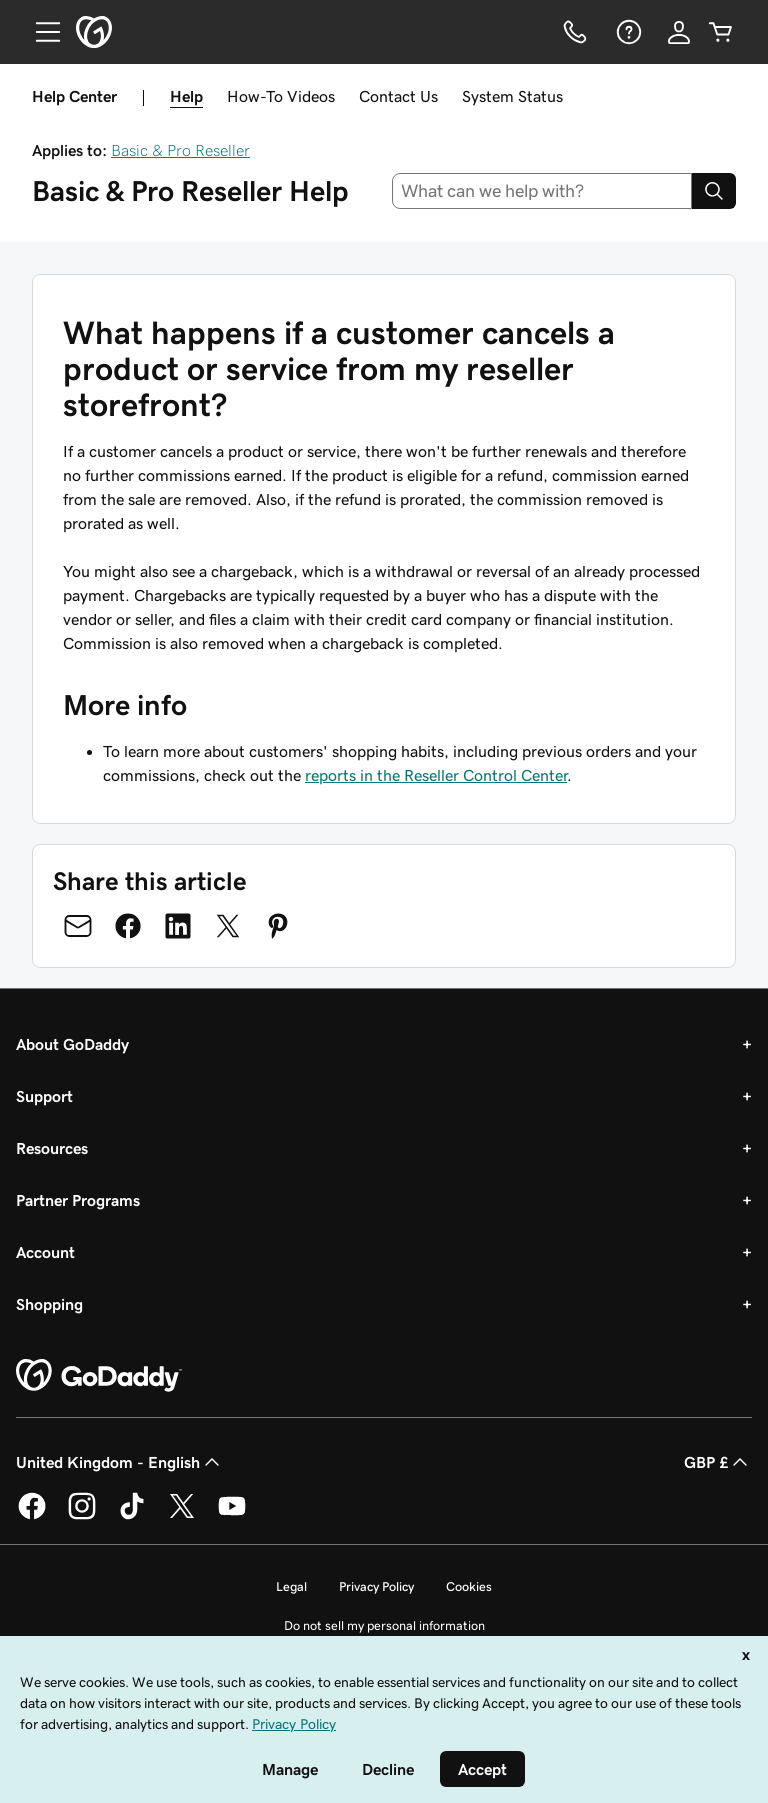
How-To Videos (281, 96)
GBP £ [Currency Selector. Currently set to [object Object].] (718, 1462)
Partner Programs (78, 1200)
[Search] (714, 191)
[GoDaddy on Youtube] (232, 1516)
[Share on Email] (78, 926)
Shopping (49, 1304)
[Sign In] (679, 32)
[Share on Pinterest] (278, 926)
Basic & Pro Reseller (180, 150)
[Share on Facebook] (128, 926)
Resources (52, 1148)
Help (186, 96)
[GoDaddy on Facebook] (32, 1516)
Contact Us (398, 96)
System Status (512, 96)
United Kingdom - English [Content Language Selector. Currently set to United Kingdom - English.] (120, 1462)
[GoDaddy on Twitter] (182, 1516)
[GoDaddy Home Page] (99, 1376)
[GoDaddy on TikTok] (132, 1516)
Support (44, 1096)
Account (45, 1252)
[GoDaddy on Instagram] (82, 1516)
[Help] (627, 32)
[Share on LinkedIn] (178, 926)
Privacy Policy (376, 1586)
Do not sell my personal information (384, 1625)
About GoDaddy (72, 1044)
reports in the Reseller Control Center (436, 775)
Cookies (469, 1586)
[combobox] (542, 191)
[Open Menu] (40, 32)
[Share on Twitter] (228, 926)
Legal (291, 1586)
